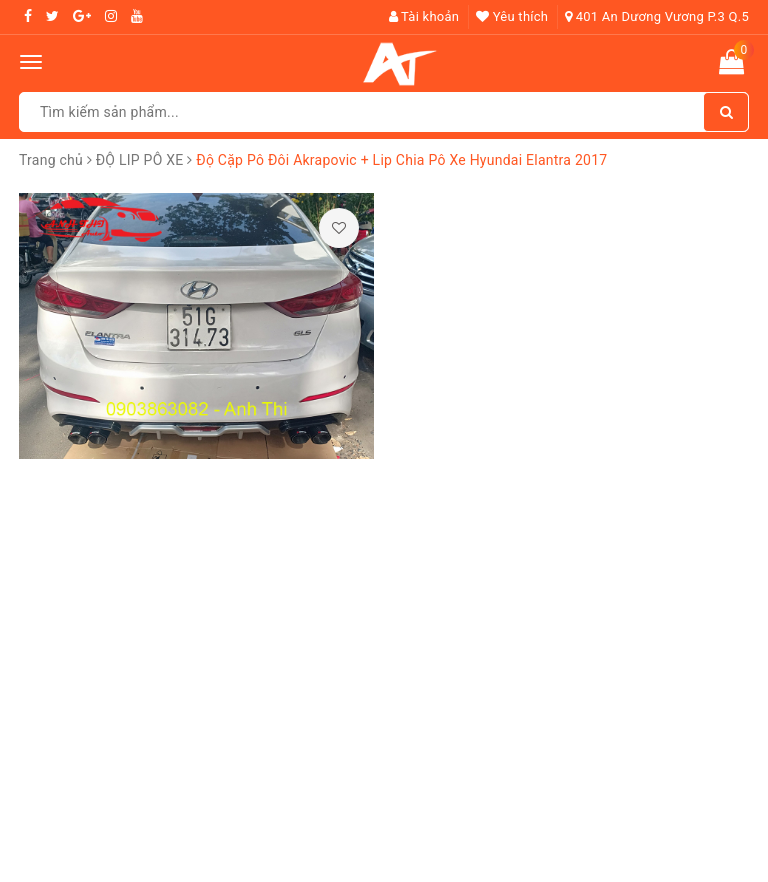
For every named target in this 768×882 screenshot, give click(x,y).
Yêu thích (512, 16)
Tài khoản (424, 16)
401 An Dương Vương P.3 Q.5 (657, 16)
